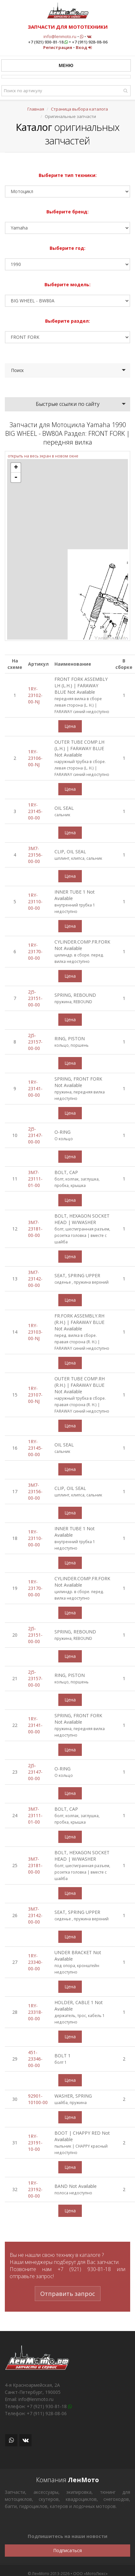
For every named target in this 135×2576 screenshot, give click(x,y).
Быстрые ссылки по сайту (68, 403)
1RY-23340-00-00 (35, 1962)
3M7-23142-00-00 (35, 1278)
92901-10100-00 (38, 2099)
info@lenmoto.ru (59, 36)
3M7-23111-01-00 (35, 1178)
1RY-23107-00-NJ (35, 1394)
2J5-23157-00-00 (35, 1041)
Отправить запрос (67, 2293)
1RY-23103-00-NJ (35, 1331)
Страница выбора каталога (79, 109)
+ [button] (16, 468)
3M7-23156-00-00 (35, 854)
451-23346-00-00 (35, 2058)
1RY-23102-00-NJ (35, 695)
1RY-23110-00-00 (35, 901)
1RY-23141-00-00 (35, 1088)
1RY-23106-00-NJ (35, 758)
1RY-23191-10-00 (35, 2142)
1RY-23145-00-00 (35, 811)
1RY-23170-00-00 (35, 951)
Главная (35, 109)
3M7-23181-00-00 (35, 1228)
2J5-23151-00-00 (35, 998)
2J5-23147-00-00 (35, 1135)
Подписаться (67, 2550)
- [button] (16, 477)
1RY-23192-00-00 (35, 2189)
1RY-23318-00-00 (35, 2012)
